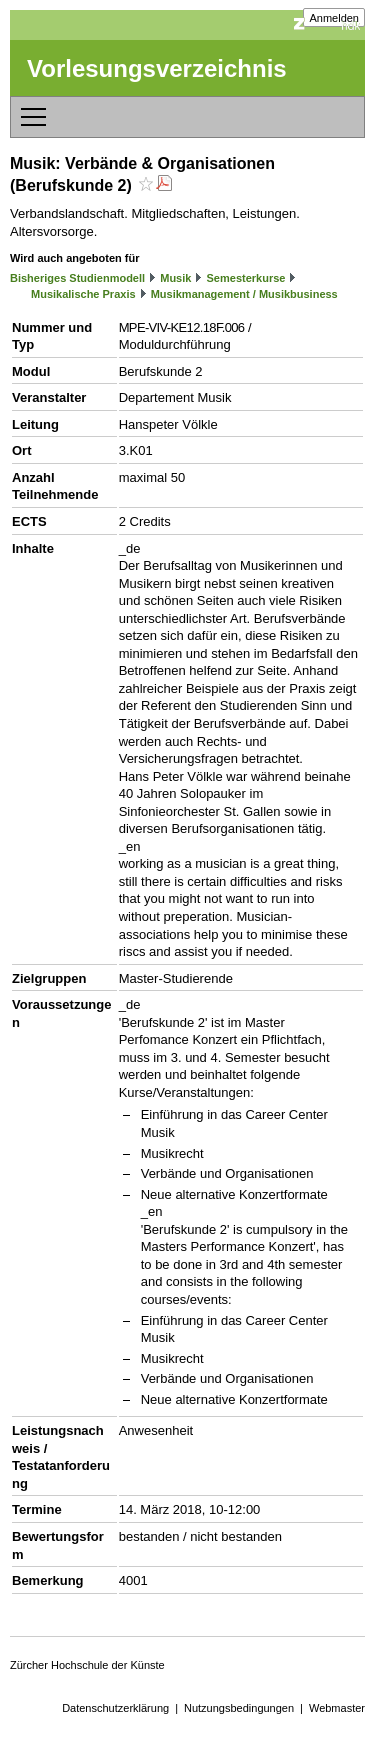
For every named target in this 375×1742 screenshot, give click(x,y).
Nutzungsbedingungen (239, 1708)
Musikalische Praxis (83, 294)
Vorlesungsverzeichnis (157, 68)
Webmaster (337, 1708)
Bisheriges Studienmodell (77, 278)
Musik (175, 278)
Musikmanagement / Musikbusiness (244, 294)
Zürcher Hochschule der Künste (87, 1665)
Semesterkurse (246, 278)
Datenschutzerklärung (115, 1708)
